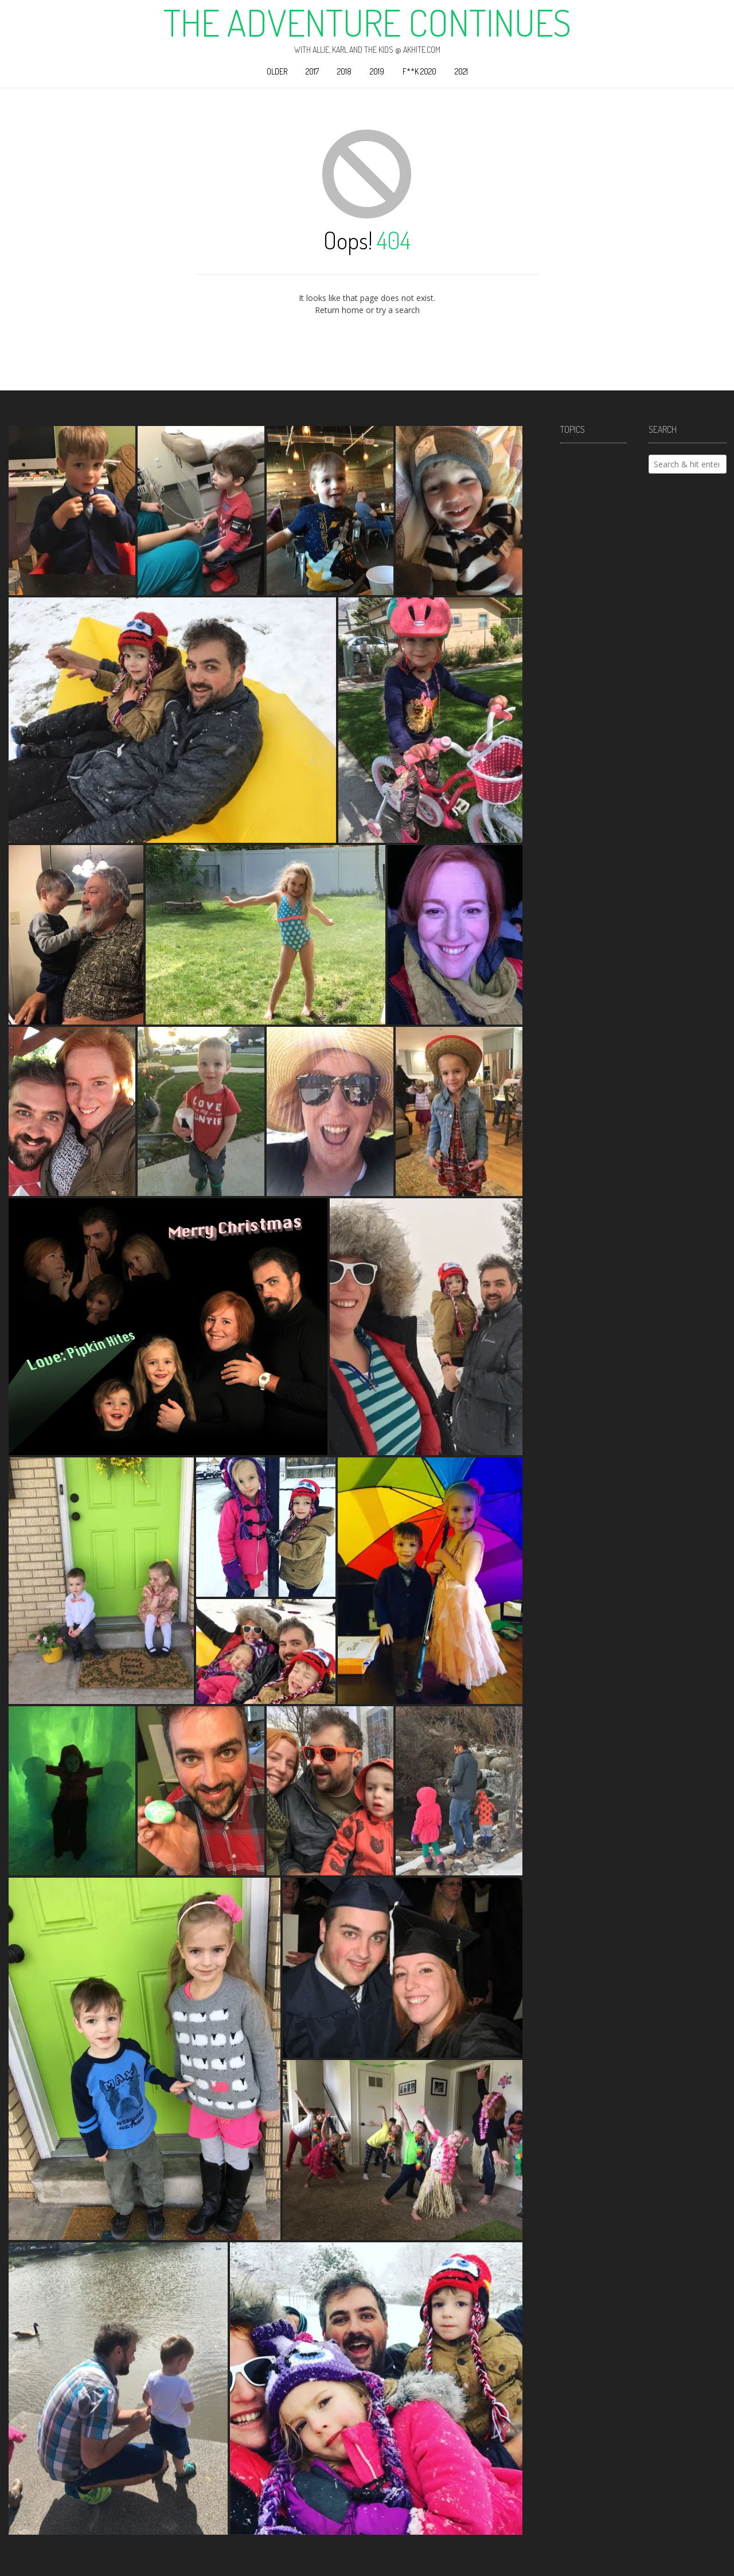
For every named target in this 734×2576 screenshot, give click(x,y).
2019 (377, 71)
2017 (312, 71)
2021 (461, 71)
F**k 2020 (419, 71)
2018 (344, 71)
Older (277, 71)
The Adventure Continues (367, 22)
